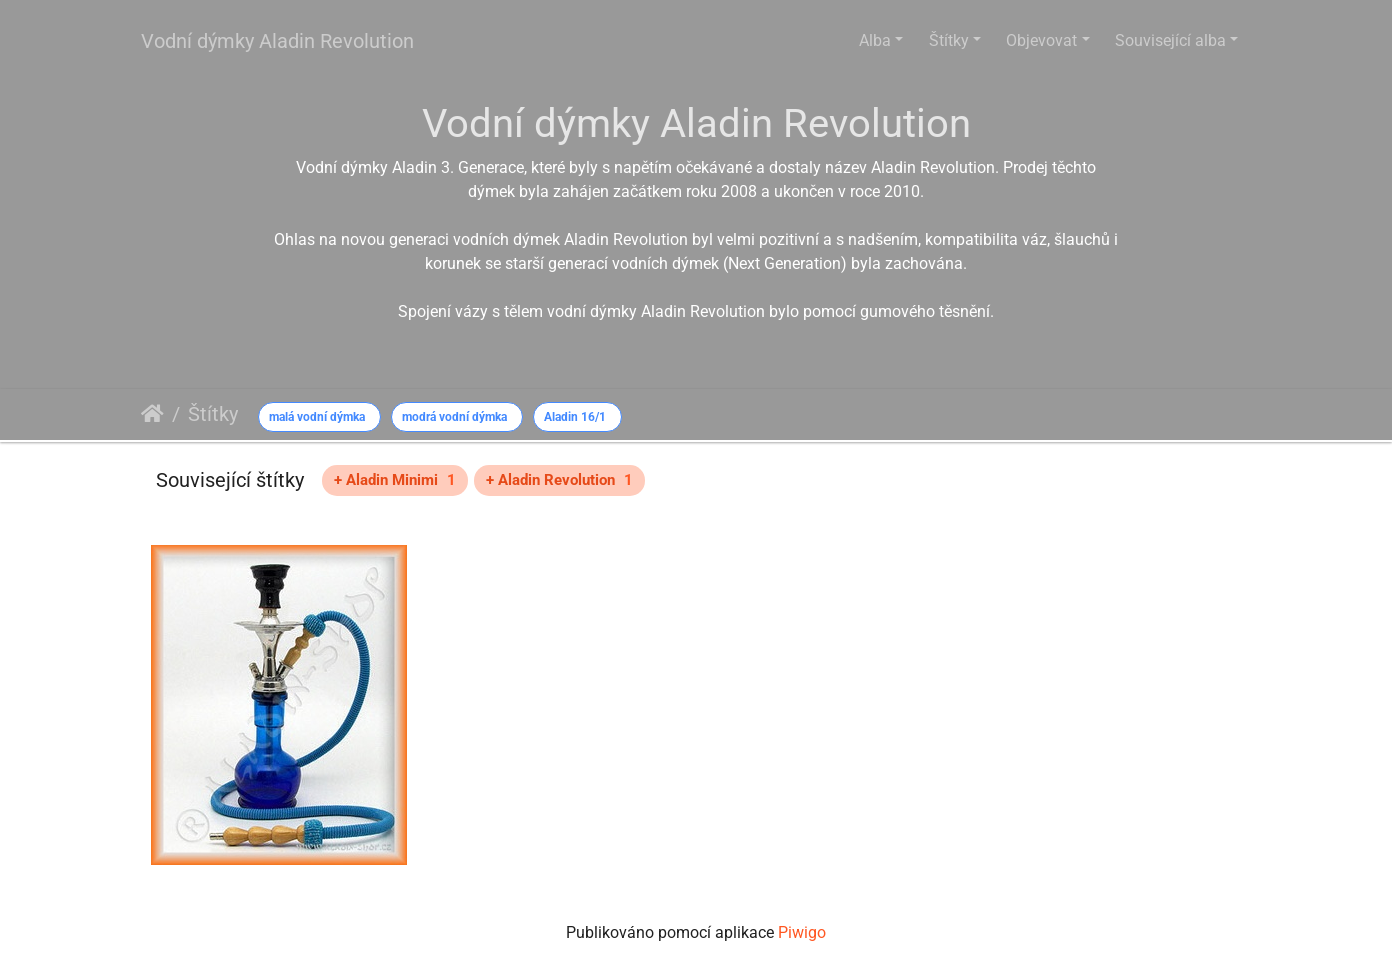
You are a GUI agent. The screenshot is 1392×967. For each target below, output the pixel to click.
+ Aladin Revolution (559, 480)
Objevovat (1041, 40)
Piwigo (802, 932)
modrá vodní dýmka (454, 417)
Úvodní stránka (152, 414)
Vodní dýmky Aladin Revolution (277, 41)
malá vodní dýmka (317, 417)
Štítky (949, 40)
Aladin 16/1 (575, 417)
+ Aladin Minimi (395, 480)
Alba (875, 40)
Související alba (1170, 40)
